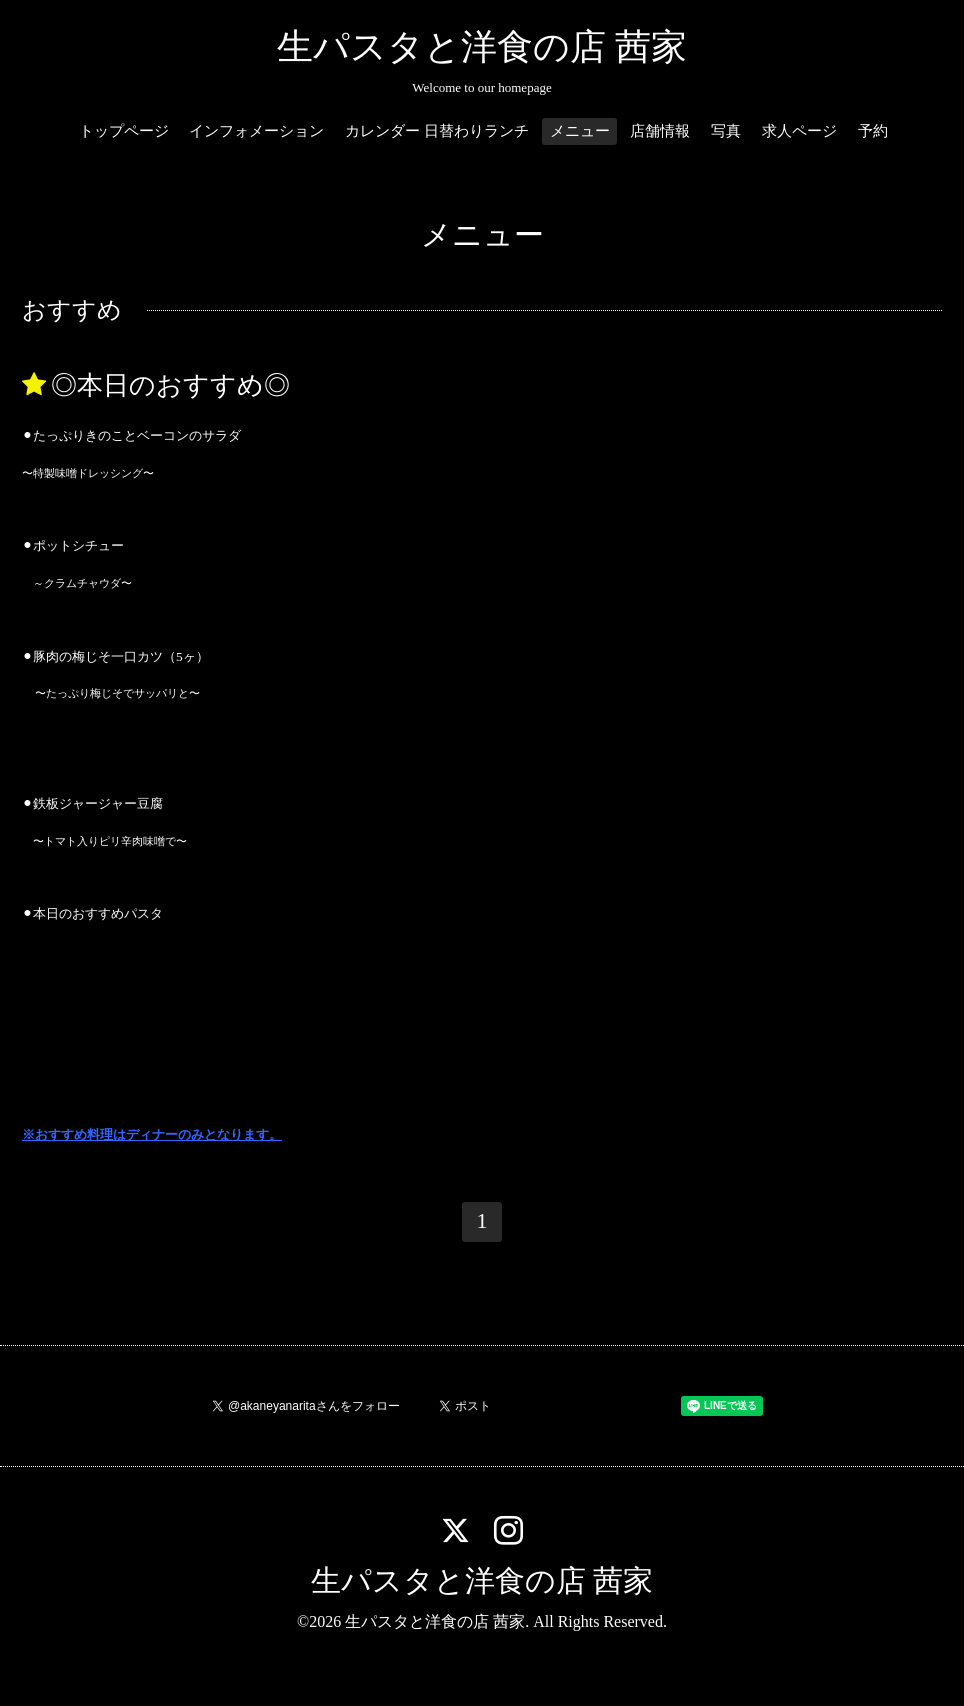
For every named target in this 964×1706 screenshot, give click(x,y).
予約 (873, 131)
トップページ (124, 131)
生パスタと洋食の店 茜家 (482, 47)
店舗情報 (660, 131)
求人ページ (799, 131)
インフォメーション (256, 131)
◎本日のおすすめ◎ (170, 385)
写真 (726, 131)
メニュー (580, 131)
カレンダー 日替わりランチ (437, 131)
